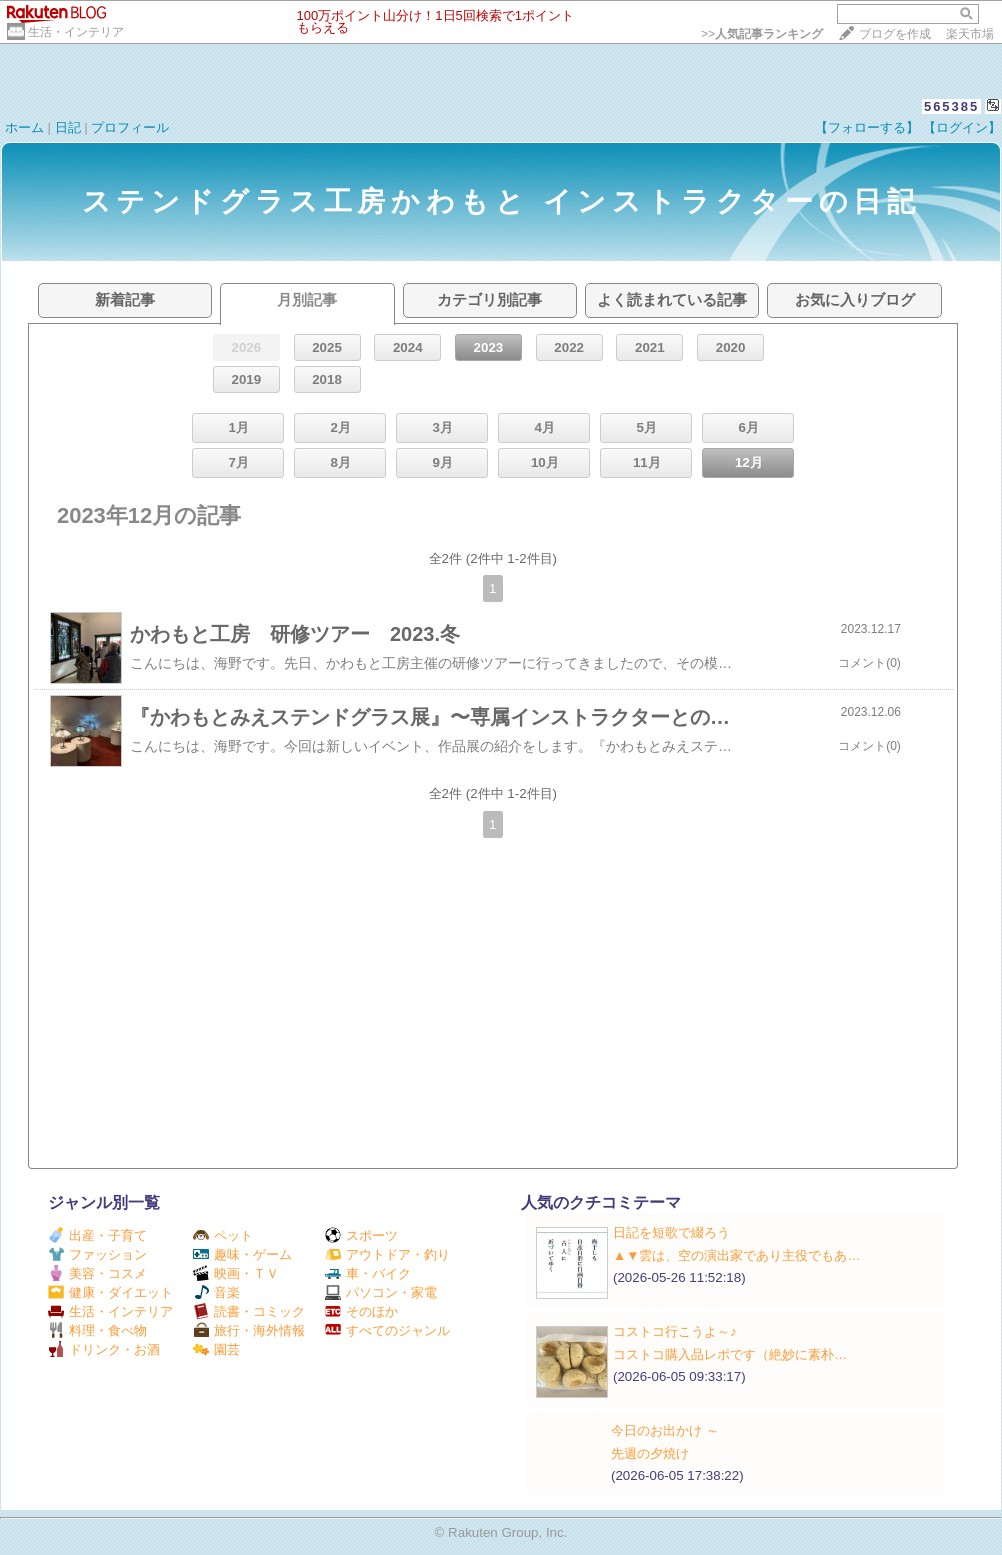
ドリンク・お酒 (104, 1349)
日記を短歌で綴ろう (671, 1232)
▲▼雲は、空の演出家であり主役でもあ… (737, 1255)
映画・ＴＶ (236, 1273)
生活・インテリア (76, 32)
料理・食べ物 (97, 1330)
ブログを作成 (895, 34)
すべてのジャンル (387, 1330)
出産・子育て (97, 1235)
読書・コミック (249, 1311)
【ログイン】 (962, 127)
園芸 (216, 1349)
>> (762, 34)
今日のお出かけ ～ (665, 1430)
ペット (223, 1235)
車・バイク (368, 1273)
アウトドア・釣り (387, 1254)
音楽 (216, 1292)
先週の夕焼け (650, 1453)
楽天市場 (970, 34)
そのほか (361, 1311)
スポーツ (361, 1235)
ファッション (97, 1254)
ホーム (24, 127)
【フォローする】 (867, 127)
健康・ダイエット (110, 1292)
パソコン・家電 (381, 1292)
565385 (951, 106)
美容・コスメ (97, 1273)
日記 (68, 127)
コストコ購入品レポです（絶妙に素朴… (730, 1354)
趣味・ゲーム (242, 1254)
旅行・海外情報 (249, 1330)
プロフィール (130, 127)
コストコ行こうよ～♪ (675, 1331)
